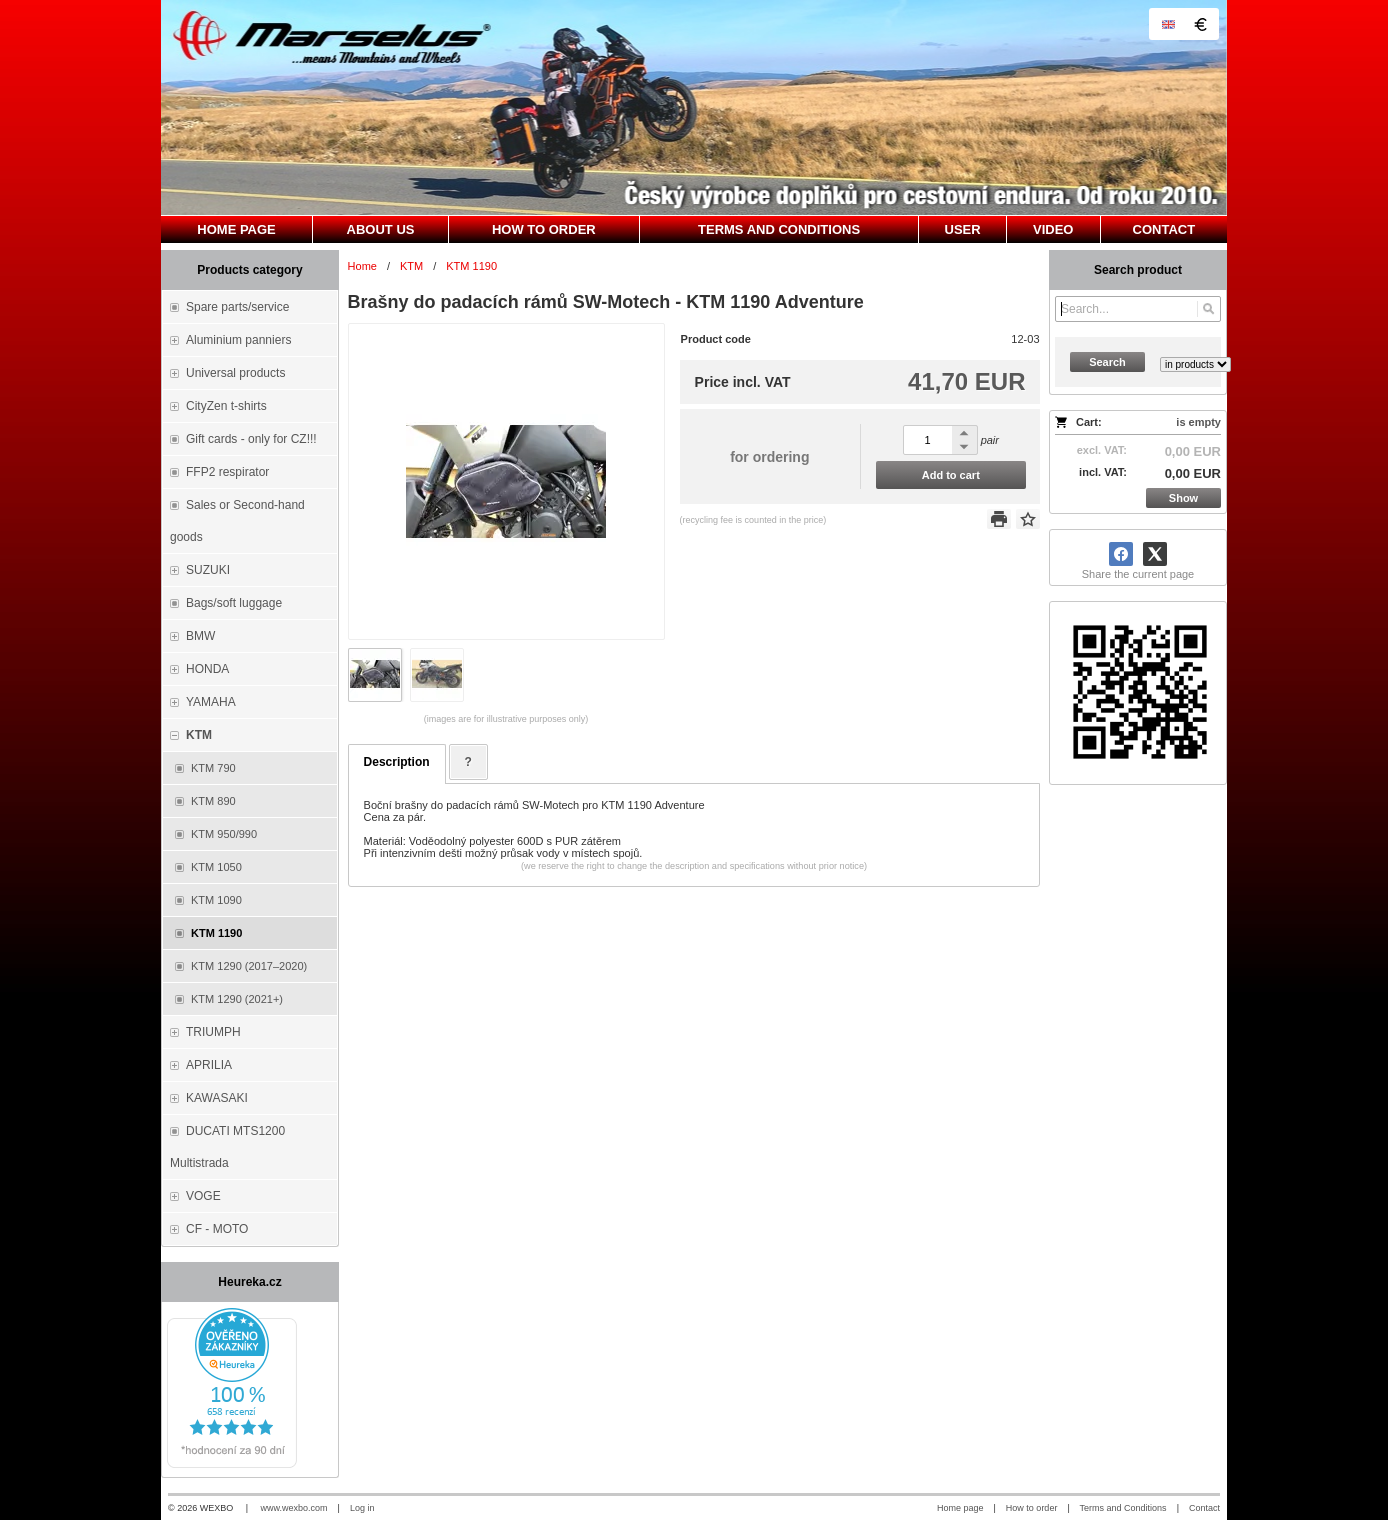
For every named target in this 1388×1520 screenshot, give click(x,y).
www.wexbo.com (294, 1508)
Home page (960, 1508)
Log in (362, 1508)
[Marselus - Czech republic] (694, 107)
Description (397, 762)
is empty (1198, 422)
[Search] (1208, 309)
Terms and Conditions (1123, 1508)
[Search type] (1195, 364)
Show (1183, 498)
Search (1107, 362)
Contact (1204, 1508)
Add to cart (951, 475)
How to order (1032, 1508)
